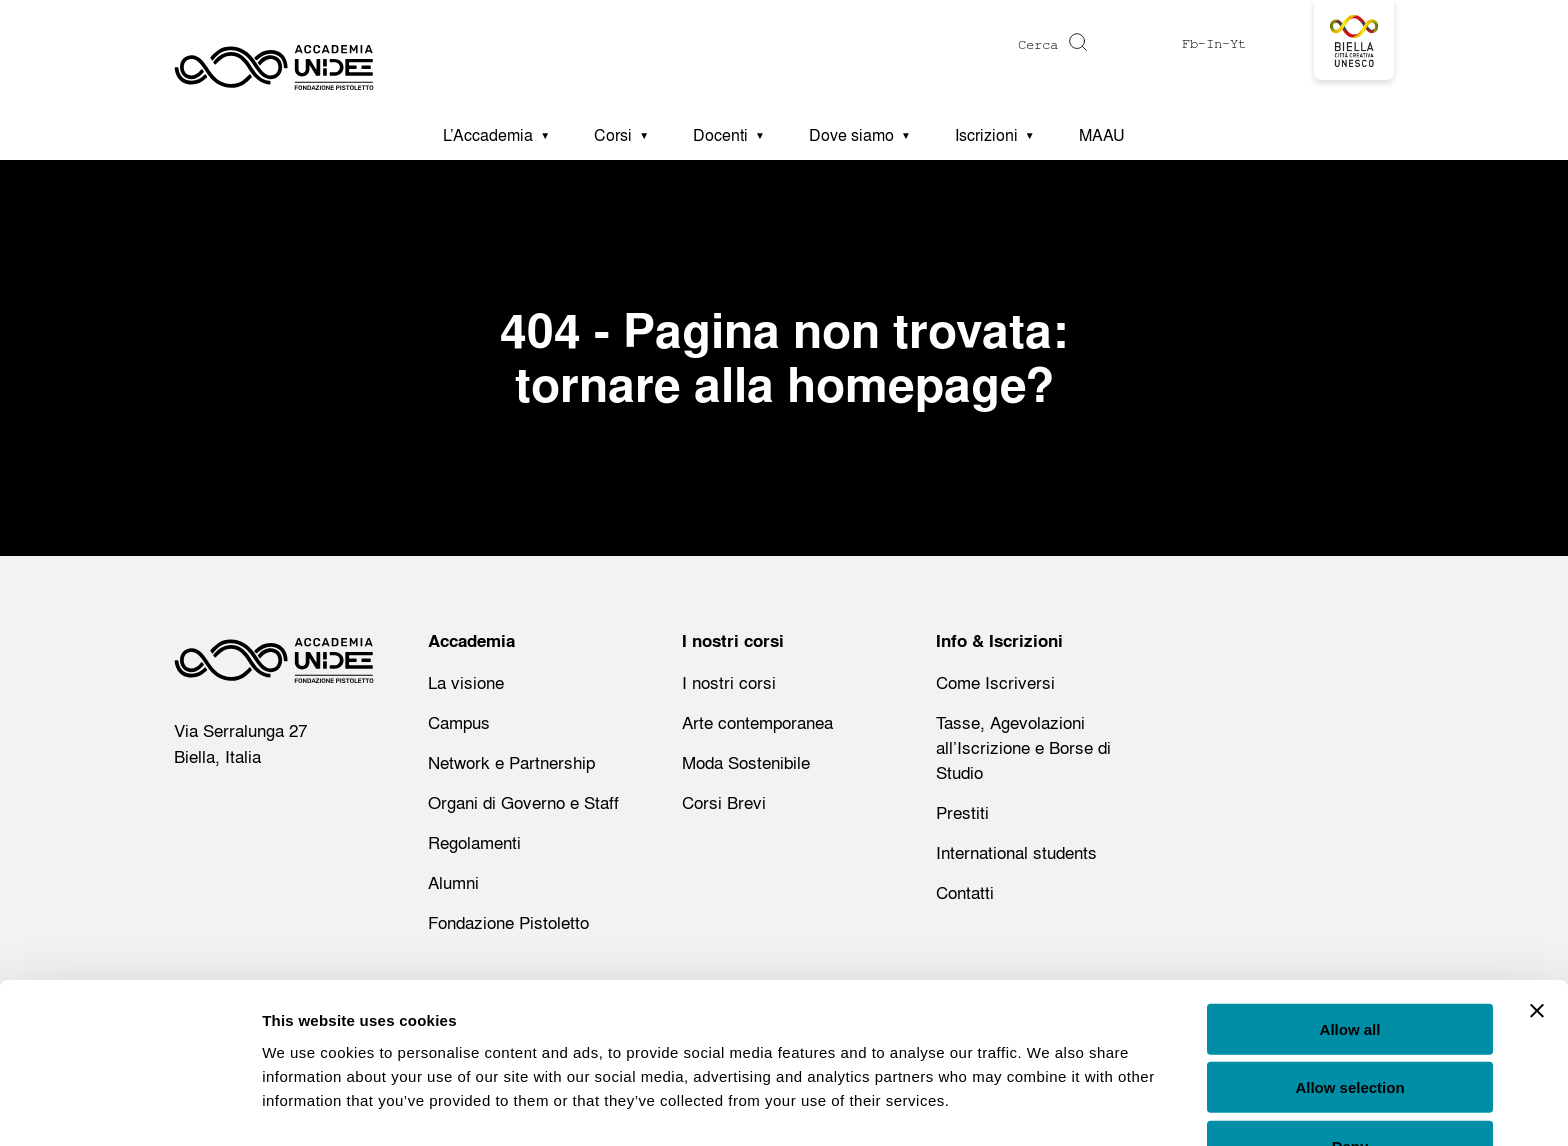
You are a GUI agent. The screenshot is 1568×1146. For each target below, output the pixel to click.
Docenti (720, 135)
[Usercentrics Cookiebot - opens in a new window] (129, 1107)
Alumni (453, 882)
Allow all (1350, 970)
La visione (466, 682)
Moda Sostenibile (746, 762)
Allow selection (1349, 1029)
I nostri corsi (729, 682)
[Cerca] (1075, 42)
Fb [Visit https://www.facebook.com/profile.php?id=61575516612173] (1190, 44)
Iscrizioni (986, 135)
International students (1016, 852)
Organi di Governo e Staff (523, 802)
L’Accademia (488, 135)
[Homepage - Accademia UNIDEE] (274, 55)
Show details (1049, 1106)
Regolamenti (474, 842)
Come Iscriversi (995, 682)
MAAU (1102, 135)
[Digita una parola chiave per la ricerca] (963, 45)
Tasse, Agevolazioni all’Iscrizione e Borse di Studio (1023, 747)
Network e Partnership (511, 762)
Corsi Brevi (724, 802)
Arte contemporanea (757, 722)
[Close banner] (1537, 952)
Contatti (965, 892)
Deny (1350, 1087)
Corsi (613, 135)
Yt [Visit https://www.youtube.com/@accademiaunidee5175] (1238, 44)
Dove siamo (851, 135)
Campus (459, 722)
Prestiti (962, 812)
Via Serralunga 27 (240, 730)
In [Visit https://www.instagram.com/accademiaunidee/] (1214, 44)
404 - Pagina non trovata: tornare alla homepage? (784, 357)
